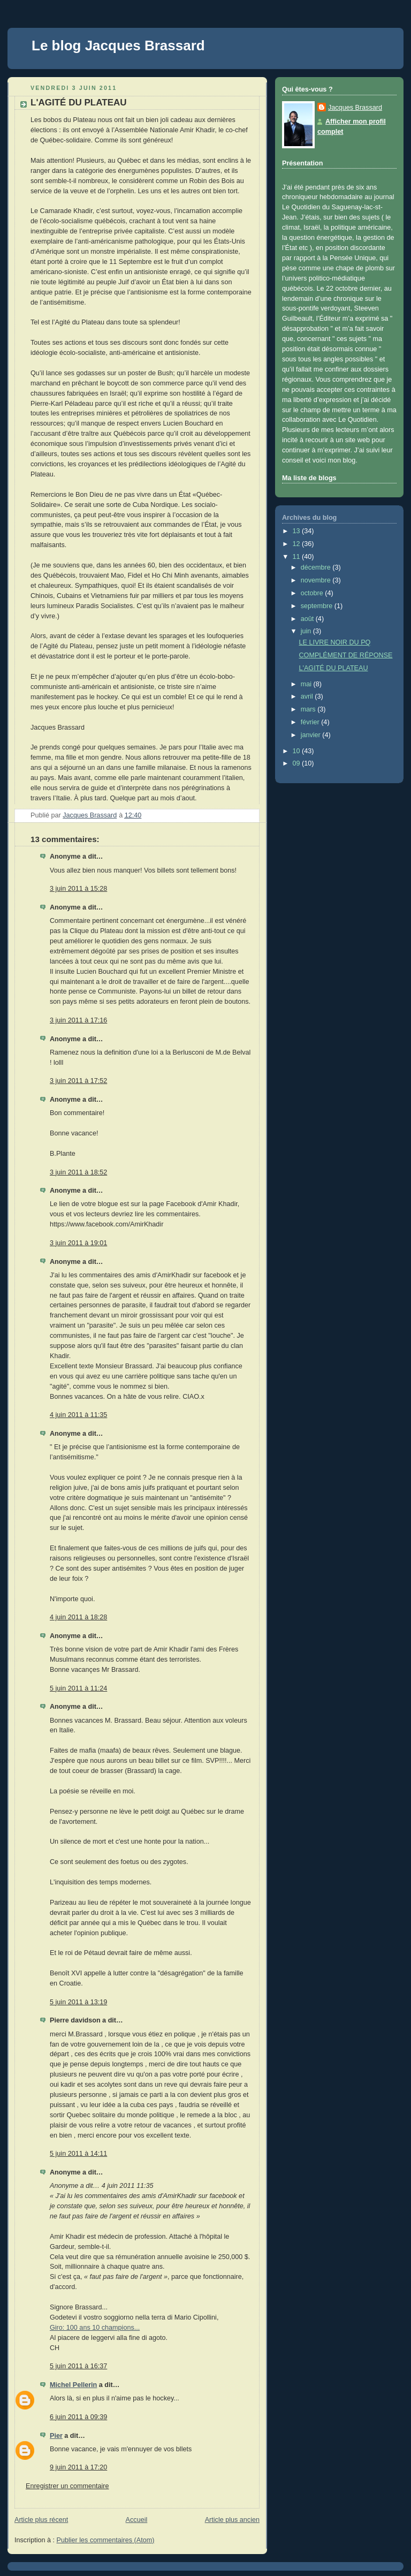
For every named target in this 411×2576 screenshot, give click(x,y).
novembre (317, 580)
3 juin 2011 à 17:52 (78, 1081)
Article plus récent (41, 2520)
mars (309, 709)
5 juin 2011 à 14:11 (78, 2153)
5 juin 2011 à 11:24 (78, 1688)
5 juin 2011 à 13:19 (78, 2002)
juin (307, 631)
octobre (313, 593)
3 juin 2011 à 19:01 (78, 1243)
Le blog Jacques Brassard (118, 45)
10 (297, 751)
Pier (56, 2435)
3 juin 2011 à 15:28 (78, 888)
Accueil (137, 2520)
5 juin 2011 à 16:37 (78, 2366)
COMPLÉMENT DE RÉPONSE (346, 655)
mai (307, 684)
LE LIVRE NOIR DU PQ (335, 642)
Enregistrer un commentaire (67, 2486)
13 (297, 531)
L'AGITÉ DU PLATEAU (333, 668)
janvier (312, 735)
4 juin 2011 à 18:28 (78, 1617)
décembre (317, 567)
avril (308, 696)
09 (297, 763)
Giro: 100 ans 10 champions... (95, 2327)
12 (297, 544)
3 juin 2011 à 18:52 (78, 1172)
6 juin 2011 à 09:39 (78, 2417)
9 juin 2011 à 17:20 (78, 2467)
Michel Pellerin (73, 2385)
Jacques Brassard (355, 107)
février (311, 722)
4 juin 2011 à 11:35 (78, 1415)
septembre (317, 606)
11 (297, 556)
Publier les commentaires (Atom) (106, 2540)
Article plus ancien (232, 2520)
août (308, 619)
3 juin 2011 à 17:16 (78, 1020)
